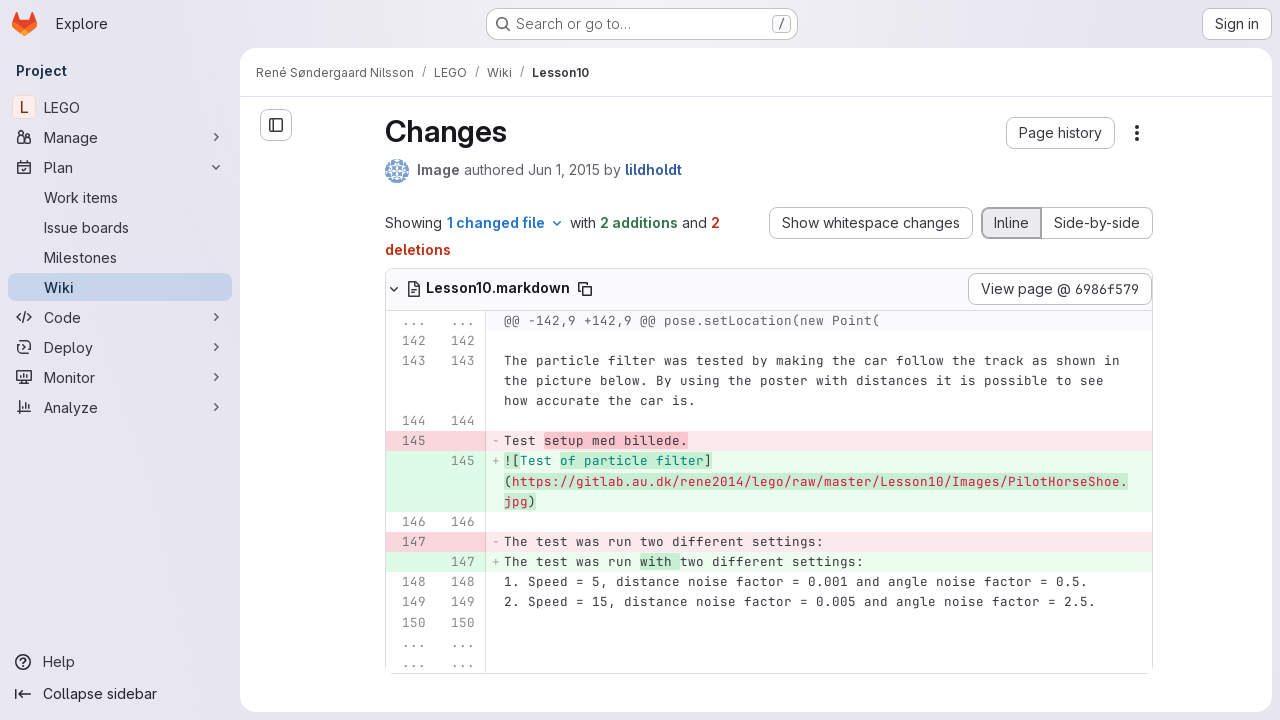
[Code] (120, 317)
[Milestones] (120, 257)
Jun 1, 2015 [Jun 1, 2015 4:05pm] (564, 169)
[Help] (120, 662)
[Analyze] (120, 407)
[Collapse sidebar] (120, 694)
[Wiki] (120, 287)
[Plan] (120, 167)
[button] (1060, 133)
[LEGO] (120, 107)
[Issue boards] (120, 227)
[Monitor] (120, 377)
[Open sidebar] (276, 125)
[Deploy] (120, 347)
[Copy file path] (585, 289)
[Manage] (120, 137)
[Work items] (120, 197)
